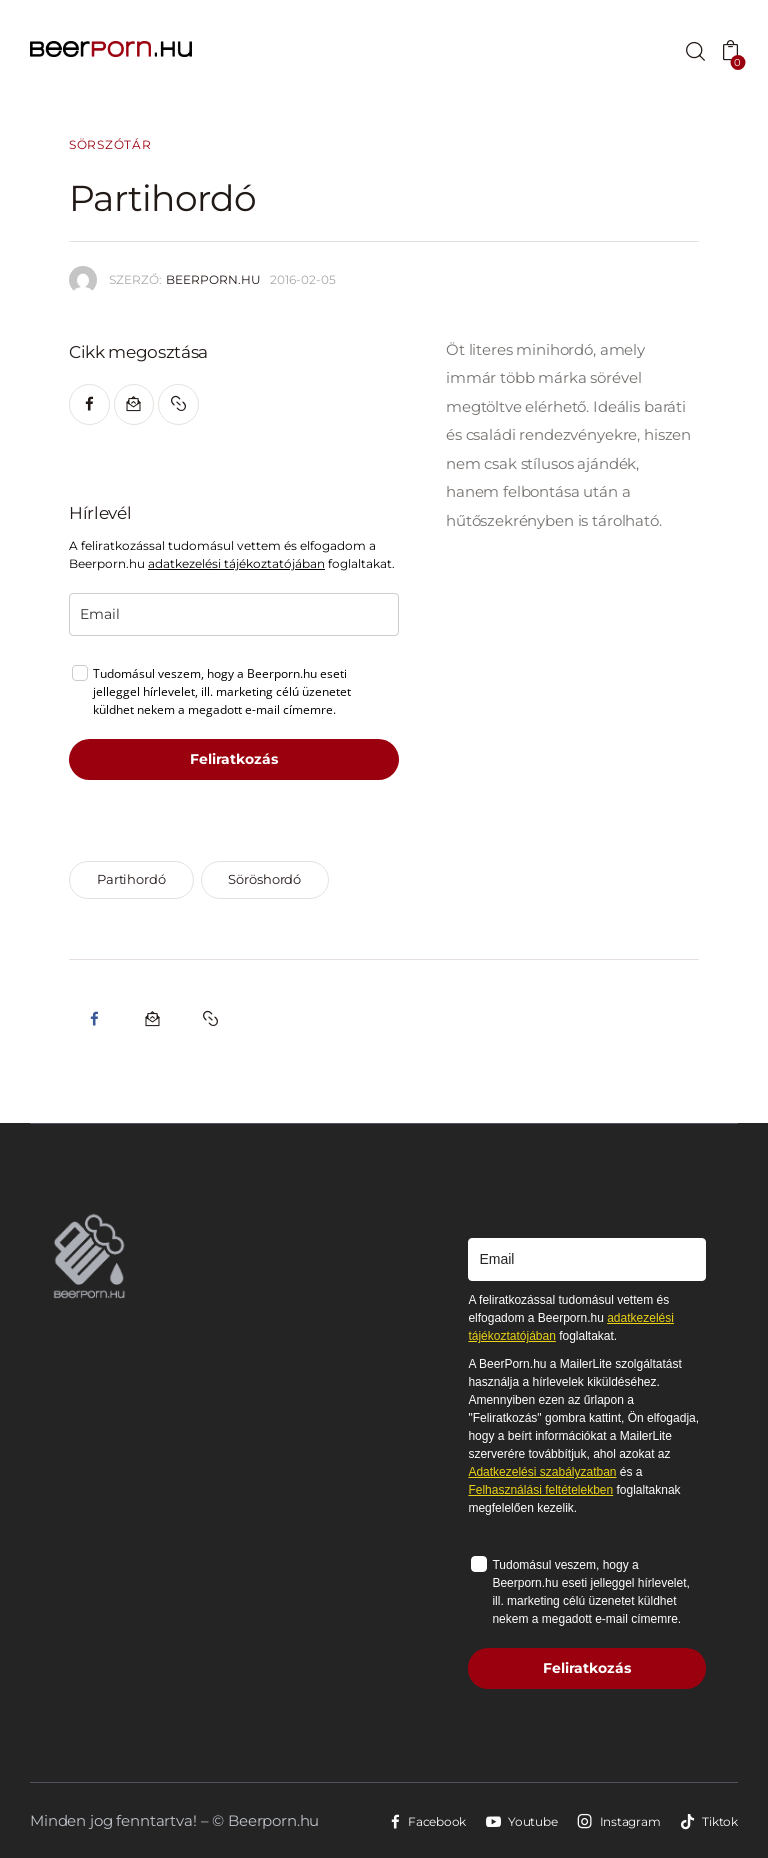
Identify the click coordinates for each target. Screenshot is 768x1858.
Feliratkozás (234, 759)
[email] (234, 614)
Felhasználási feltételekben (540, 1490)
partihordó (131, 879)
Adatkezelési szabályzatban (542, 1472)
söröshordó (264, 879)
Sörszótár (110, 145)
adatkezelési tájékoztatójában (236, 563)
